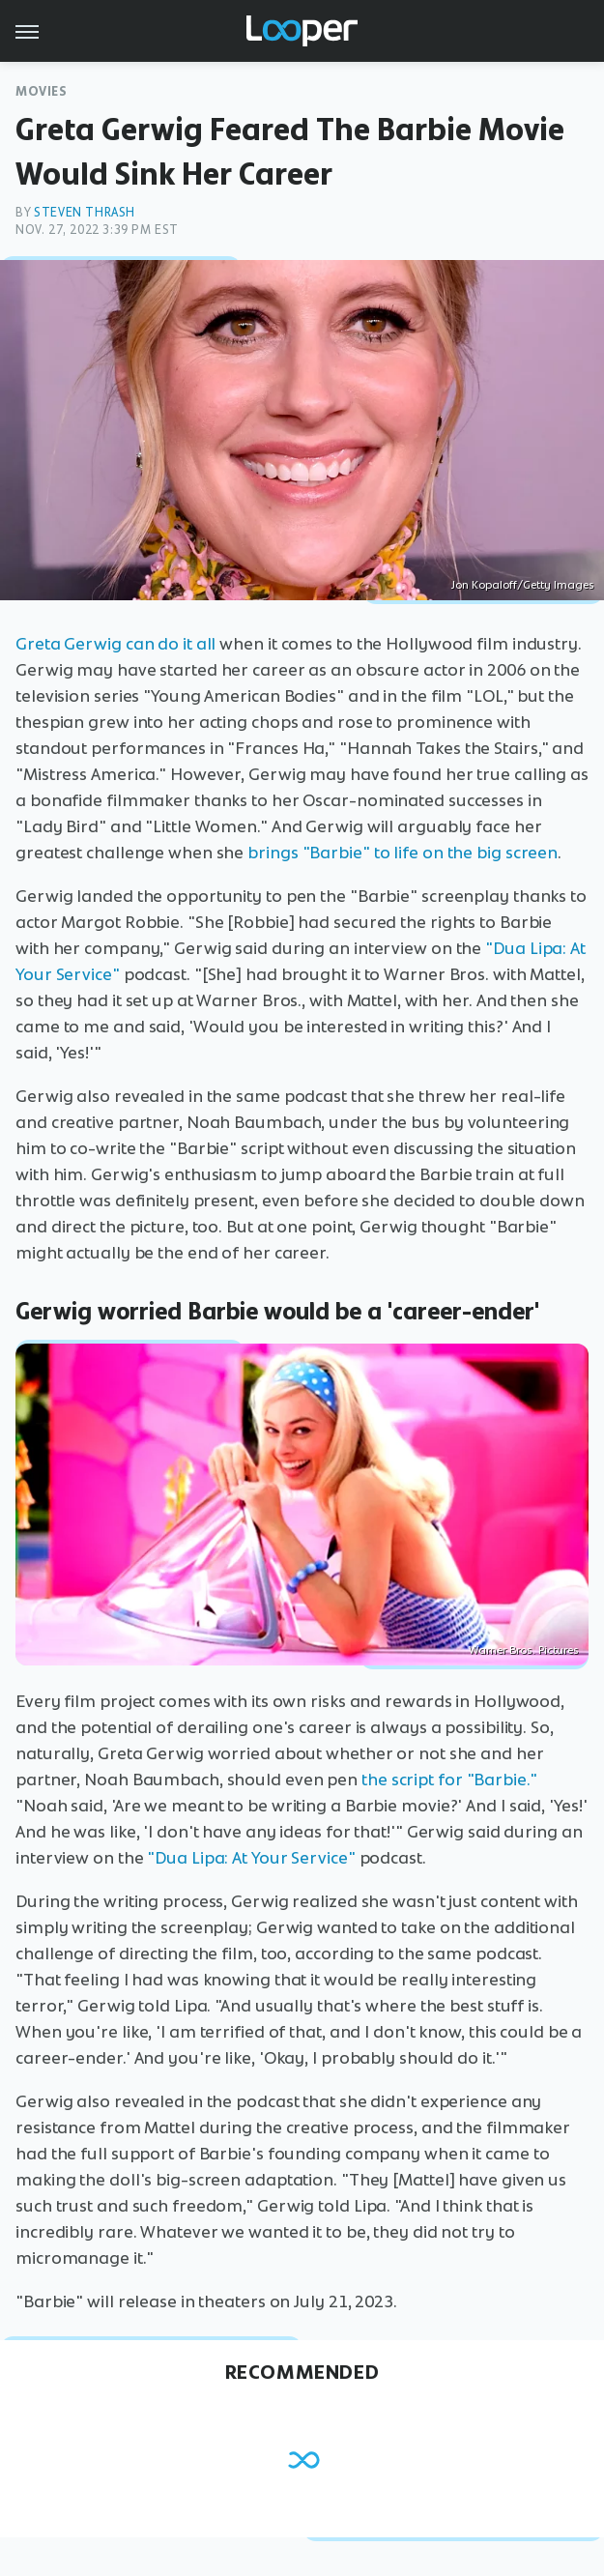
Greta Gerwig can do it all (115, 643)
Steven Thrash (84, 212)
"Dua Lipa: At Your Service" (251, 1857)
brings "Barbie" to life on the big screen (402, 852)
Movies (41, 91)
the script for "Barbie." (449, 1779)
